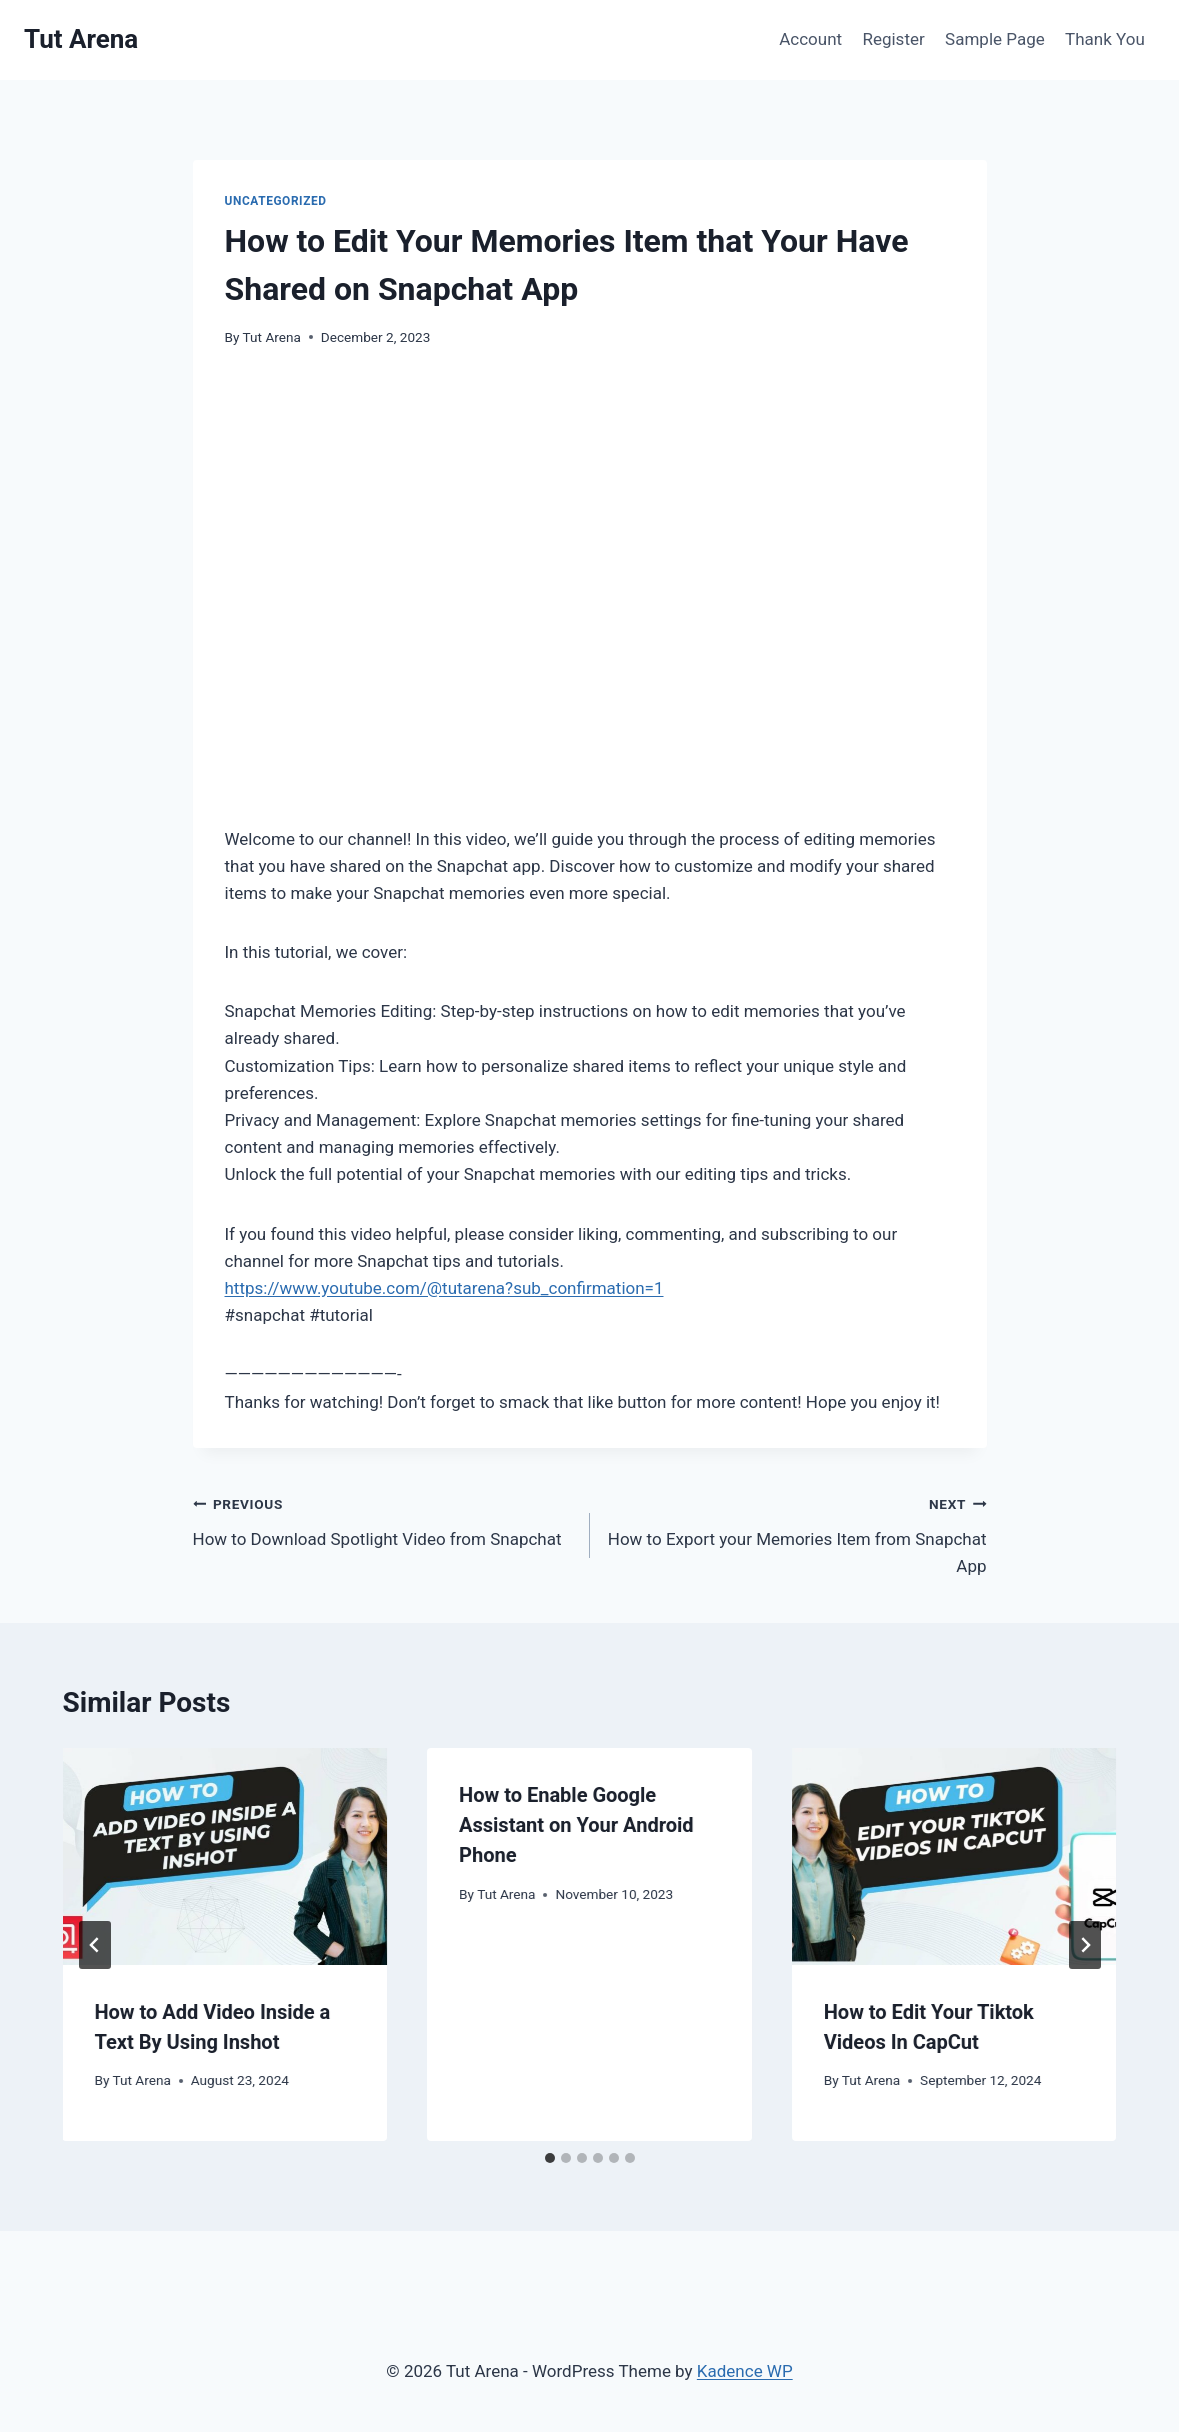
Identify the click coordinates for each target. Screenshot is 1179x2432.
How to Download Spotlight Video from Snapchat (383, 1519)
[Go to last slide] (95, 1945)
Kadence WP (745, 2371)
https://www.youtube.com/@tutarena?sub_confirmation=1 (444, 1288)
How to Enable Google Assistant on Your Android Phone (576, 1825)
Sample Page (995, 39)
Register (893, 39)
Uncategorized (276, 201)
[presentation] (225, 1856)
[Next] (1085, 1945)
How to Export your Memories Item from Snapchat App (797, 1533)
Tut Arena (272, 337)
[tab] (550, 2158)
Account (810, 39)
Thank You (1105, 39)
